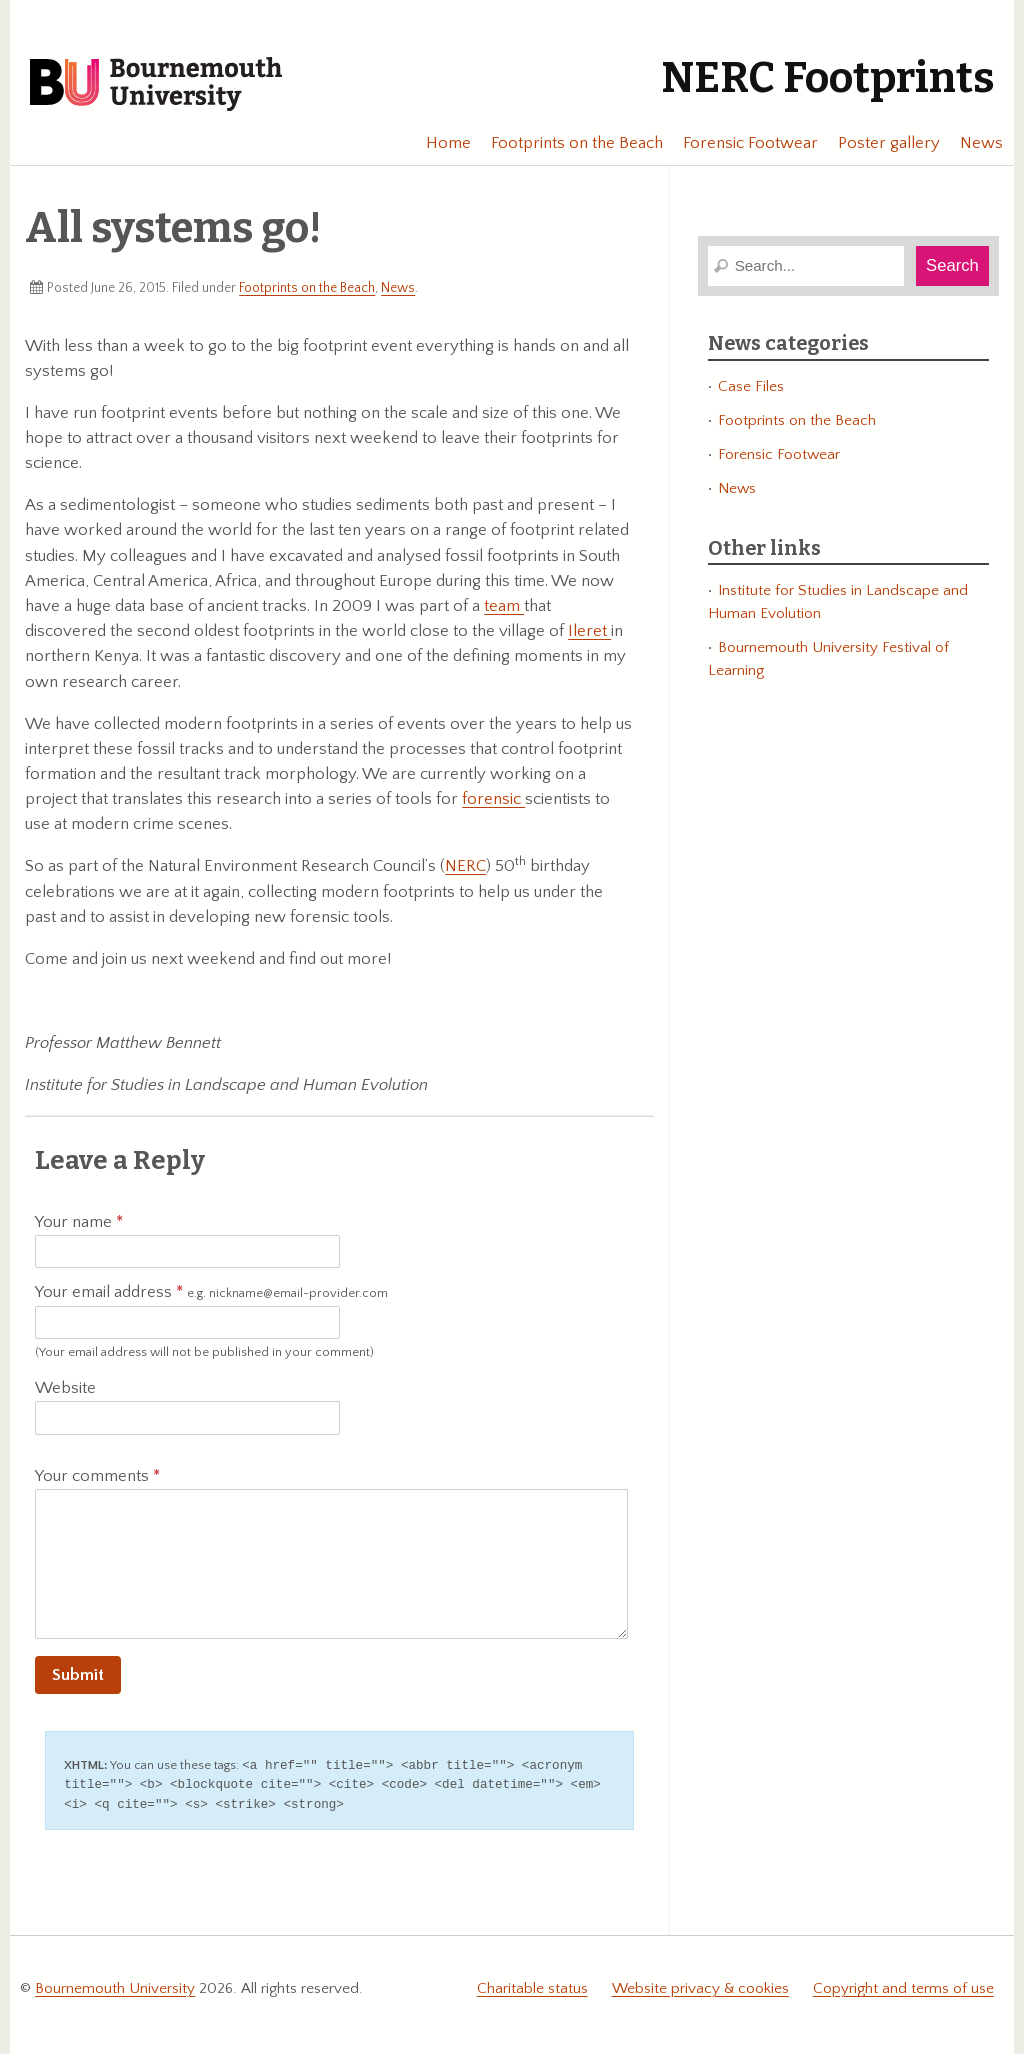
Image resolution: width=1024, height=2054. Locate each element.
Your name (79, 1222)
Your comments (97, 1476)
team (504, 606)
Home (439, 143)
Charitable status (532, 1985)
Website (65, 1388)
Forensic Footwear (741, 143)
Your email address (211, 1293)
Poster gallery (880, 143)
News (972, 143)
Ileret (589, 631)
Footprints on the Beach (568, 143)
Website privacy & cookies (700, 1985)
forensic (493, 799)
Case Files (751, 386)
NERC (465, 866)
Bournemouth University (156, 85)
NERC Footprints (827, 78)
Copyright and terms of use (903, 1985)
